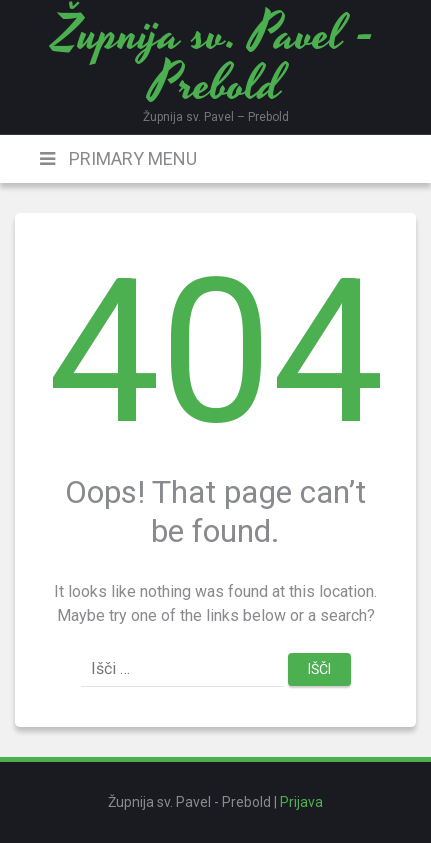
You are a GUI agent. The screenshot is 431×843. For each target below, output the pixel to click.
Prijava (301, 802)
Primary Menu (131, 158)
